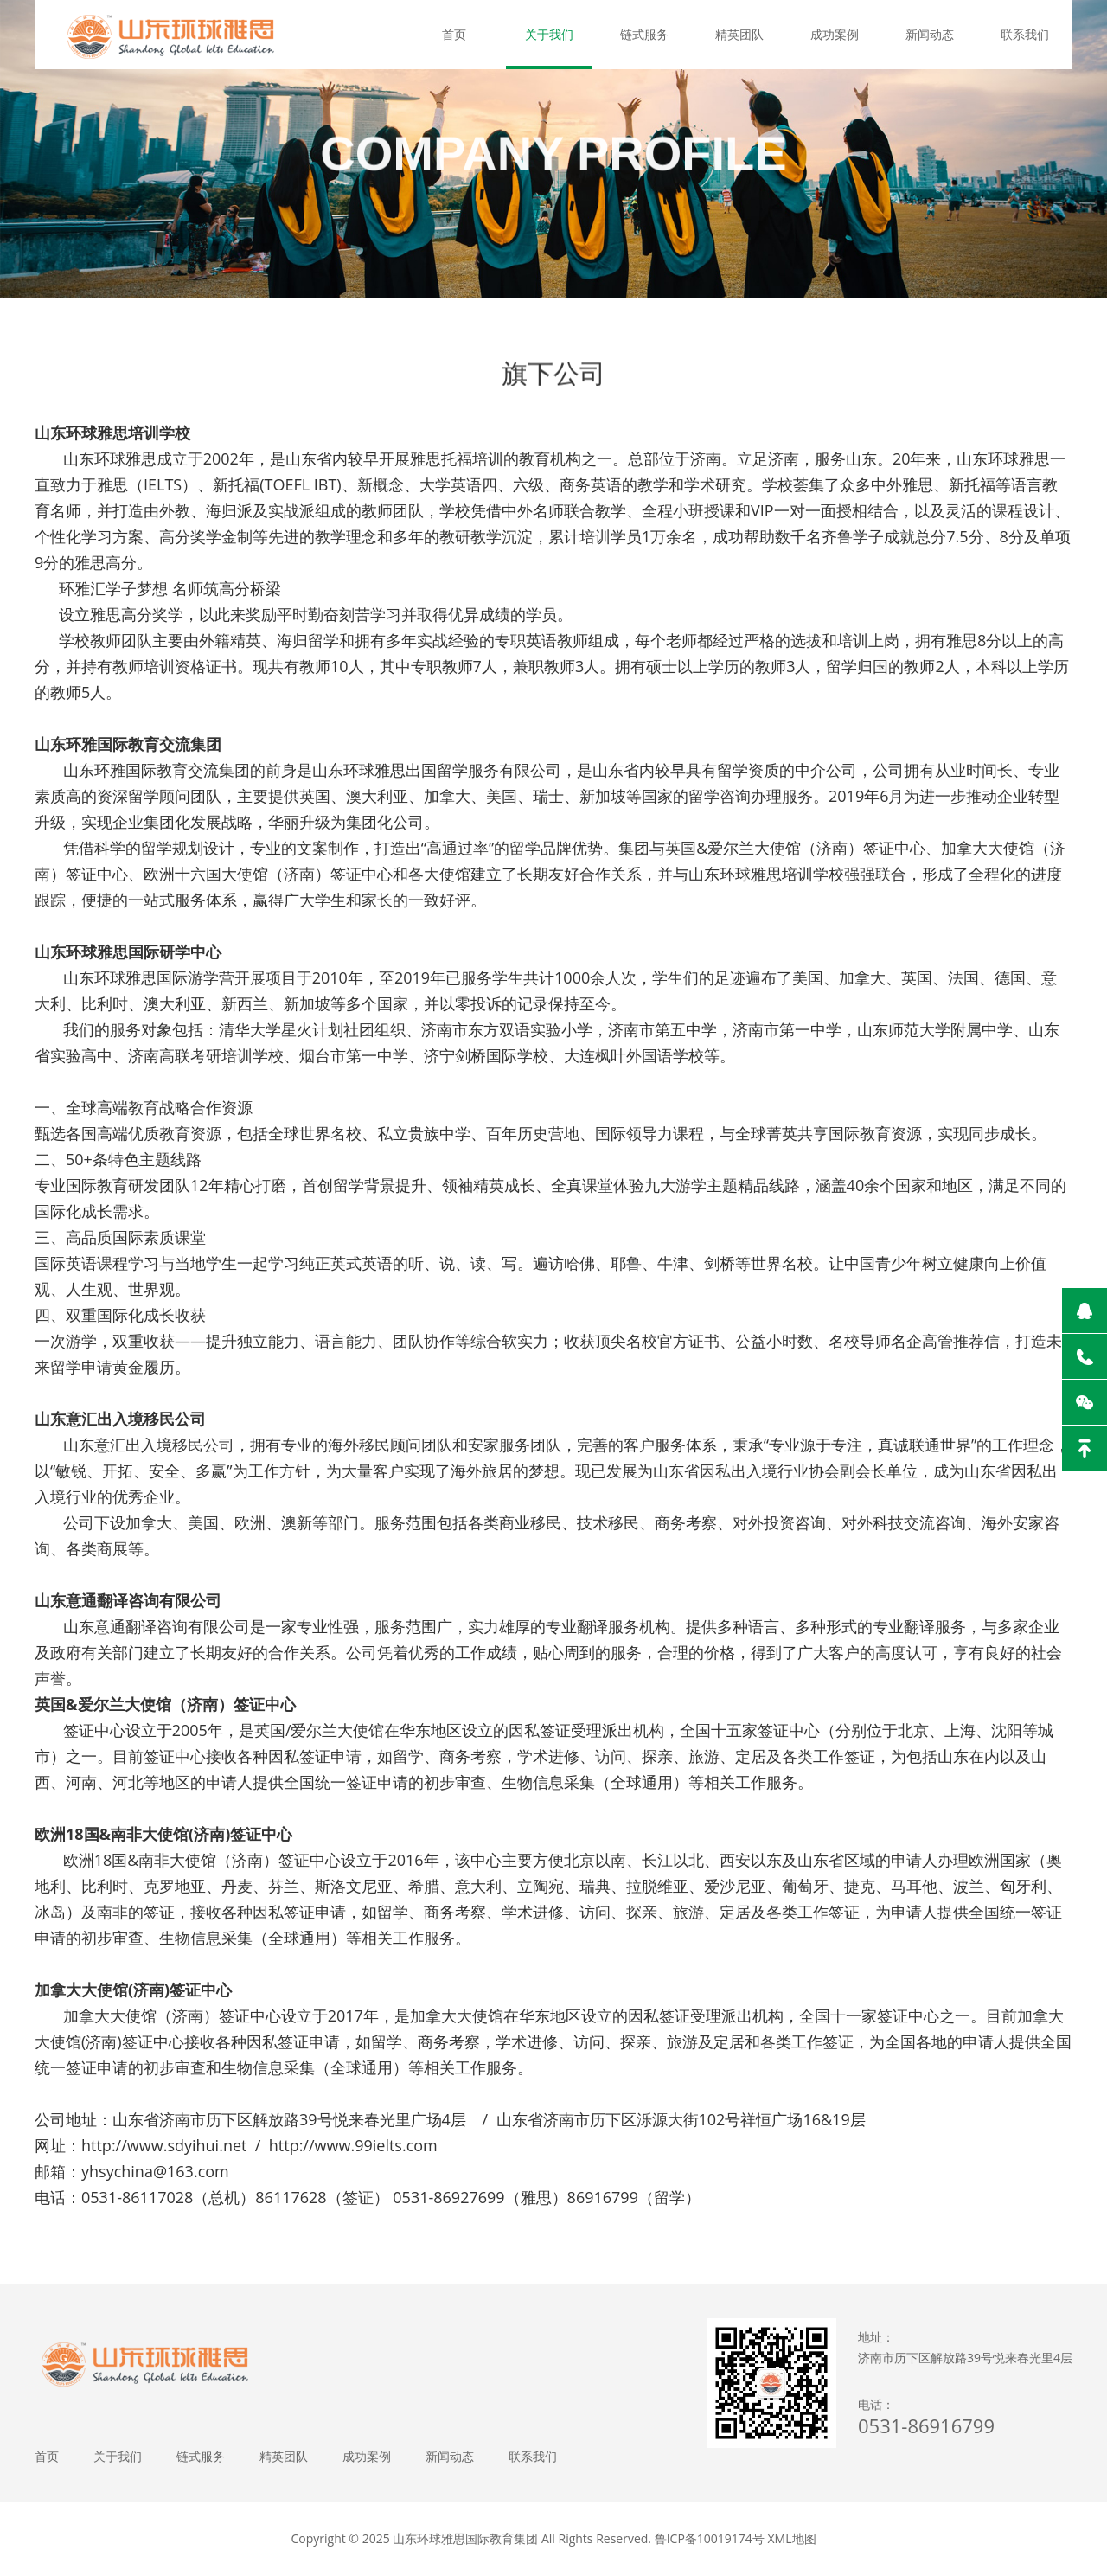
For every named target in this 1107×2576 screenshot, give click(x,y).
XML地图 (792, 2538)
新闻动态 (929, 34)
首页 (454, 34)
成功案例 (834, 34)
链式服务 (644, 34)
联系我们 (1025, 34)
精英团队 (739, 34)
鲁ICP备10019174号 (710, 2538)
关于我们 (549, 34)
